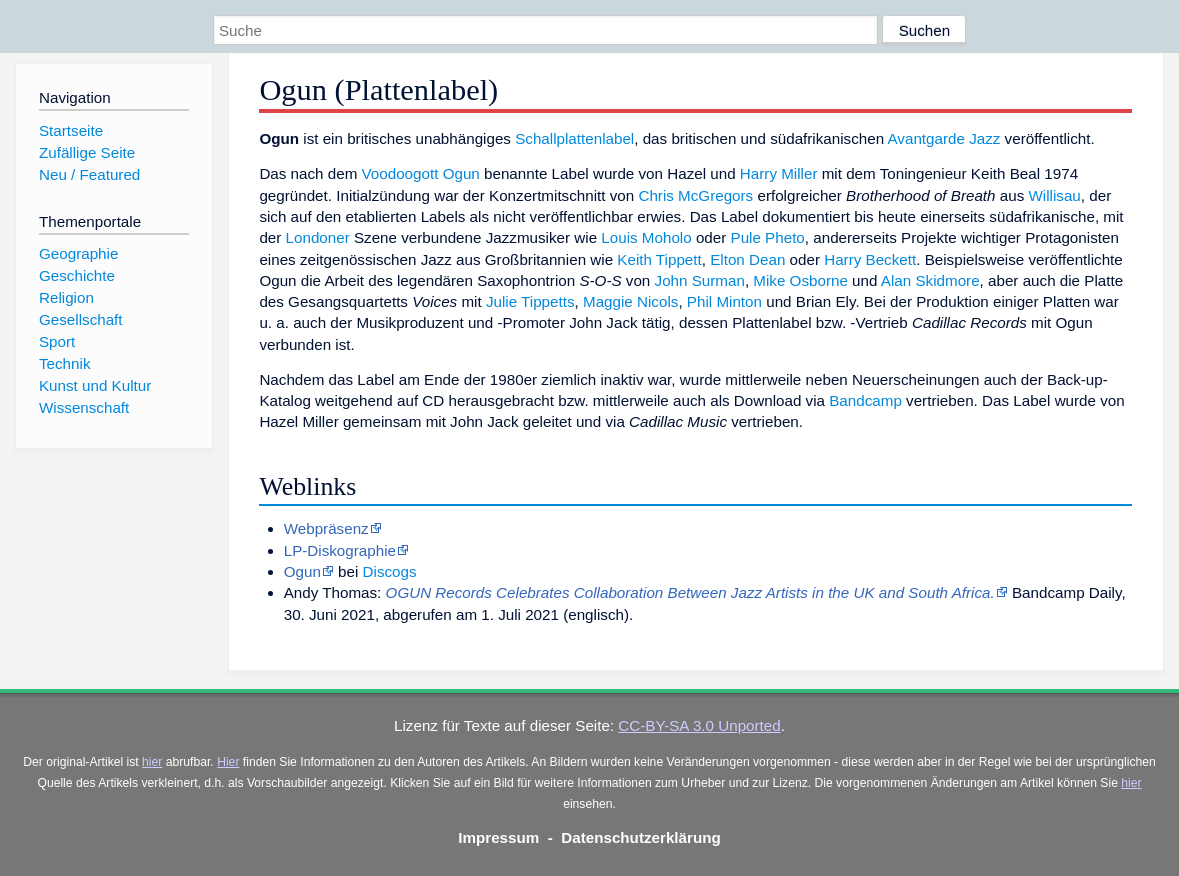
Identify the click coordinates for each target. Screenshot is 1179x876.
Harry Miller (779, 173)
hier (152, 762)
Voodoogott (400, 173)
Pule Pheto (768, 237)
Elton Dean (747, 259)
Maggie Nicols (630, 301)
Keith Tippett (659, 259)
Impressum (498, 837)
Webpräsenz (326, 528)
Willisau (1054, 195)
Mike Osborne (800, 280)
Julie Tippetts (530, 301)
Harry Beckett (870, 259)
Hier (228, 762)
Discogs (390, 571)
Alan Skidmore (930, 280)
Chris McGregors (695, 195)
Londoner (318, 237)
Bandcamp (865, 400)
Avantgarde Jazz (944, 138)
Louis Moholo (646, 237)
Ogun (461, 173)
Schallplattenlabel (574, 138)
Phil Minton (724, 301)
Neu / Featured (89, 174)
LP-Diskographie (340, 550)
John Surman (700, 280)
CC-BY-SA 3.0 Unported (699, 725)
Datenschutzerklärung (641, 837)
